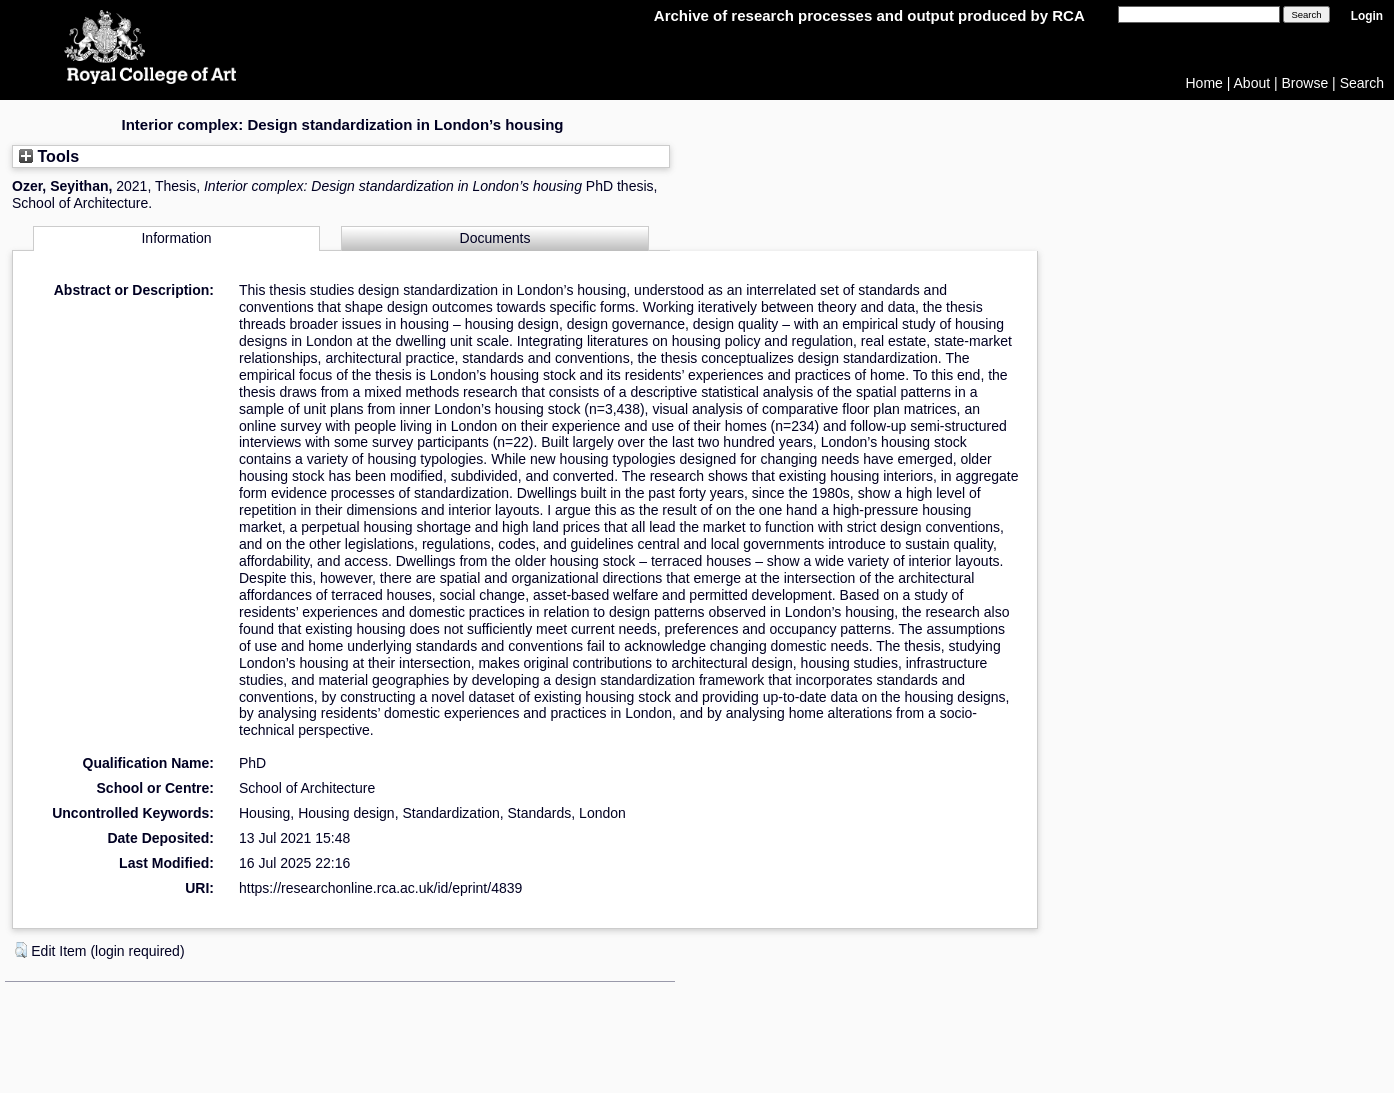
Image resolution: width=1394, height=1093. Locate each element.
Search (1362, 83)
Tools (49, 156)
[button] (21, 950)
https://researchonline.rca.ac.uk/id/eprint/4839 (380, 888)
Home (1204, 83)
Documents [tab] (495, 238)
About (1252, 83)
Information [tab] (176, 238)
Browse (1305, 83)
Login (1367, 16)
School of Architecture (307, 788)
